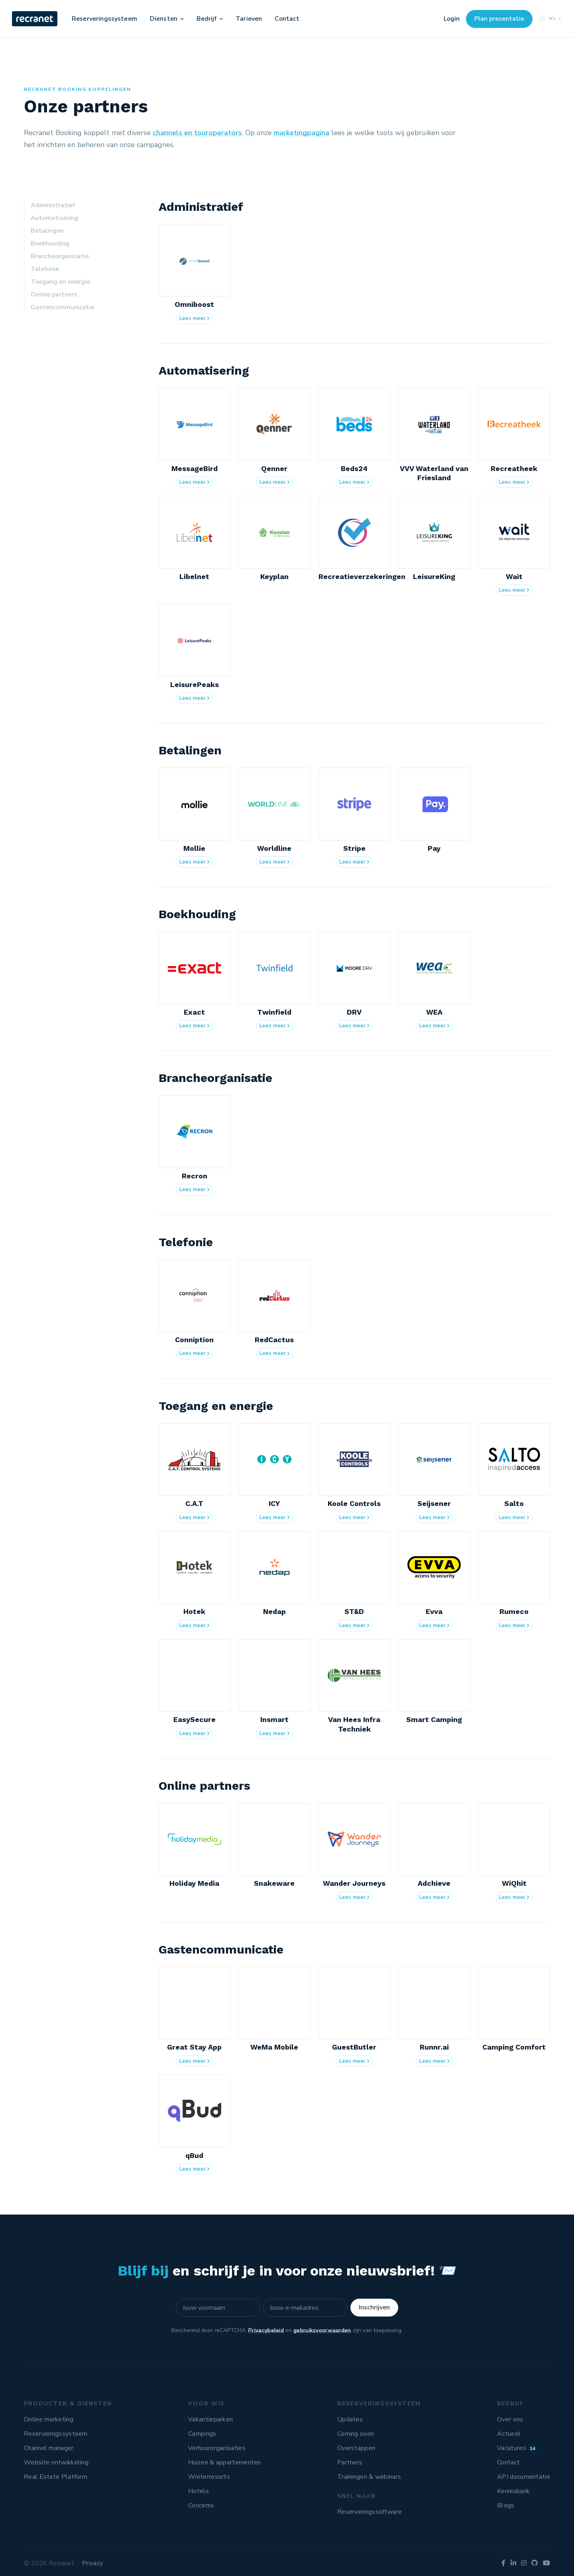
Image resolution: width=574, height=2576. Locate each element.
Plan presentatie (499, 18)
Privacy (92, 2563)
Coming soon (355, 2433)
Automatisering (54, 218)
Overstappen (356, 2448)
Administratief (53, 205)
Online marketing (48, 2419)
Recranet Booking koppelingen (77, 89)
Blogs (506, 2505)
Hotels (198, 2491)
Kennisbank (513, 2491)
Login (452, 18)
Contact (287, 18)
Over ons (510, 2419)
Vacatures (517, 2448)
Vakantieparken (210, 2419)
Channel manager (49, 2448)
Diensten (163, 18)
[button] (182, 19)
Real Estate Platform (55, 2476)
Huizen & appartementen (224, 2462)
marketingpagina (301, 132)
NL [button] (549, 18)
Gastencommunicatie (62, 307)
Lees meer (196, 319)
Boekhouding (50, 243)
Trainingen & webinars (369, 2476)
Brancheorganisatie (60, 256)
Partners (349, 2462)
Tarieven (249, 18)
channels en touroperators (197, 132)
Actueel (509, 2433)
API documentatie (523, 2476)
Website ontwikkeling (56, 2462)
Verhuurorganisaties (217, 2448)
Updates (350, 2419)
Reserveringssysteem (104, 18)
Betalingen (47, 230)
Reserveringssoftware (369, 2511)
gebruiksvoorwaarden (322, 2330)
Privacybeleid (266, 2330)
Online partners (54, 294)
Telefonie (45, 269)
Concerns (201, 2505)
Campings (202, 2433)
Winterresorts (209, 2476)
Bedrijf (207, 18)
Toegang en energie (60, 281)
